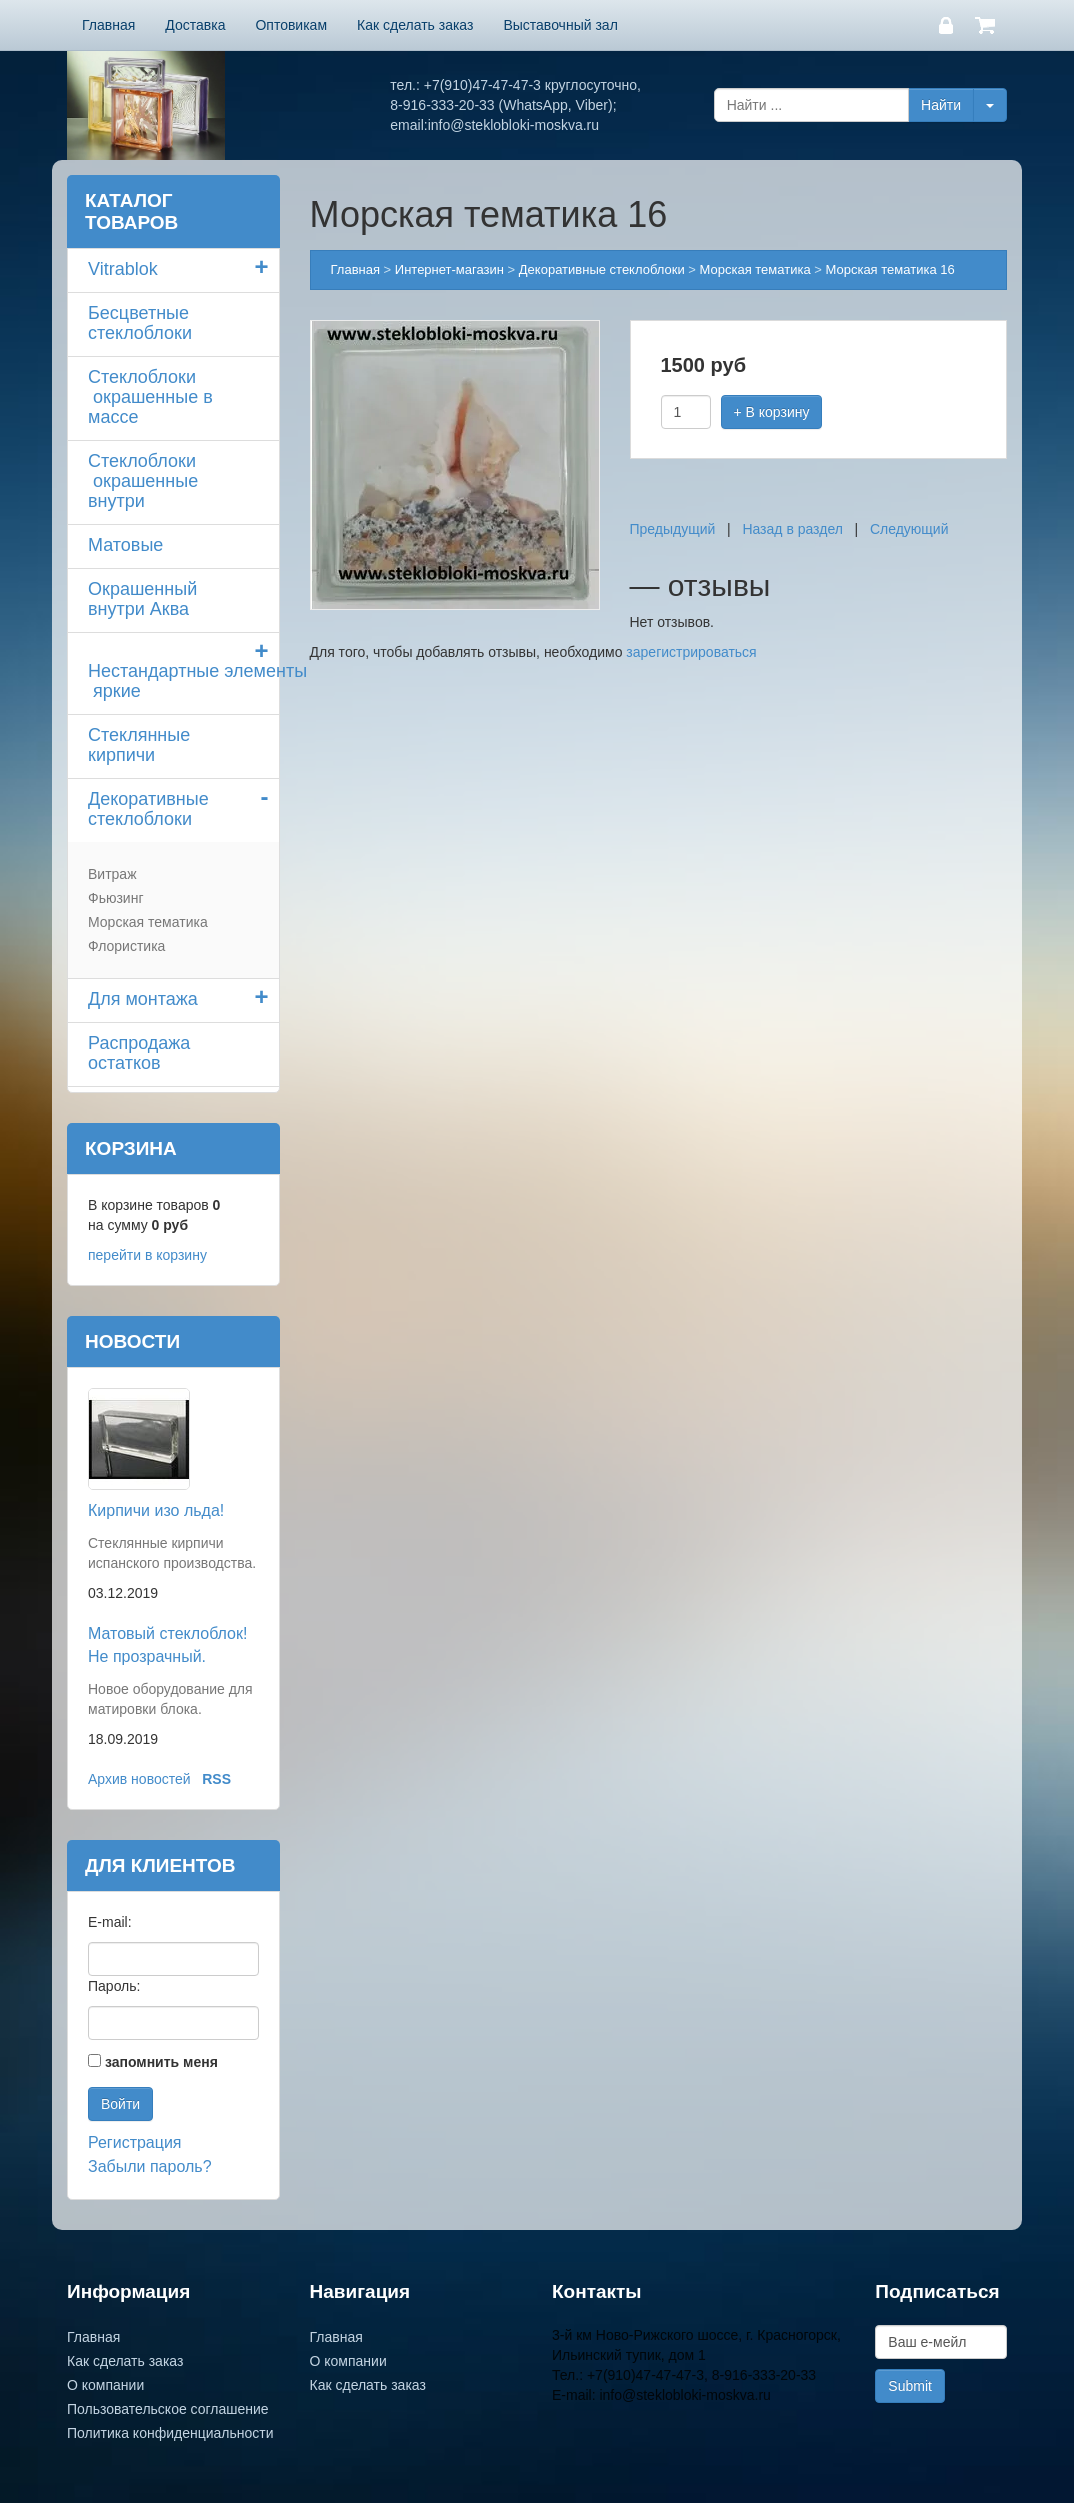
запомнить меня (161, 2062)
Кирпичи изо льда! (156, 1510)
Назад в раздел (792, 529)
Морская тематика (148, 922)
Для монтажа (143, 999)
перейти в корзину (147, 1255)
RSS (216, 1779)
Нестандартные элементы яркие (183, 681)
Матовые (125, 545)
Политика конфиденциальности (170, 2433)
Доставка (195, 25)
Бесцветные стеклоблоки (140, 323)
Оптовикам (291, 25)
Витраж (112, 874)
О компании (105, 2385)
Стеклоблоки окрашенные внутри (143, 481)
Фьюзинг (116, 898)
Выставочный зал (560, 25)
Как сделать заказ (415, 25)
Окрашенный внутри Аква (142, 599)
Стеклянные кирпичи (139, 745)
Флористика (126, 946)
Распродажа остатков (139, 1053)
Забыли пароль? (150, 2166)
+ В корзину (772, 412)
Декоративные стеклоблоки (148, 809)
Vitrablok (123, 269)
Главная (108, 25)
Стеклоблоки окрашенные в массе (150, 397)
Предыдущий (673, 529)
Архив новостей (139, 1779)
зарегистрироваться (691, 652)
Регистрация (135, 2142)
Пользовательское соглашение (168, 2409)
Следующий (909, 529)
